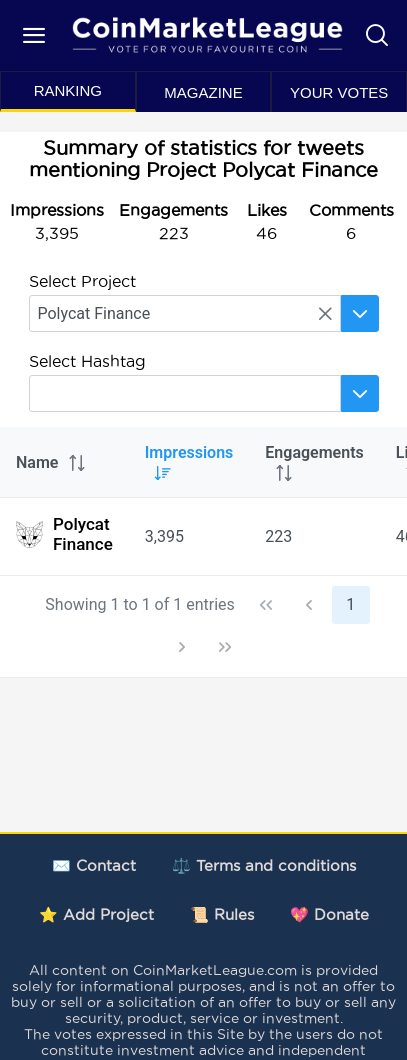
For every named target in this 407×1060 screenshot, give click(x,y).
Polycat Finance (64, 534)
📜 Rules (222, 914)
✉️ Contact (94, 865)
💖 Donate (329, 914)
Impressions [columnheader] (189, 462)
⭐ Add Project (96, 914)
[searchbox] (185, 313)
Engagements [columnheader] (314, 462)
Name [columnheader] (51, 462)
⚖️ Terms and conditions (264, 865)
